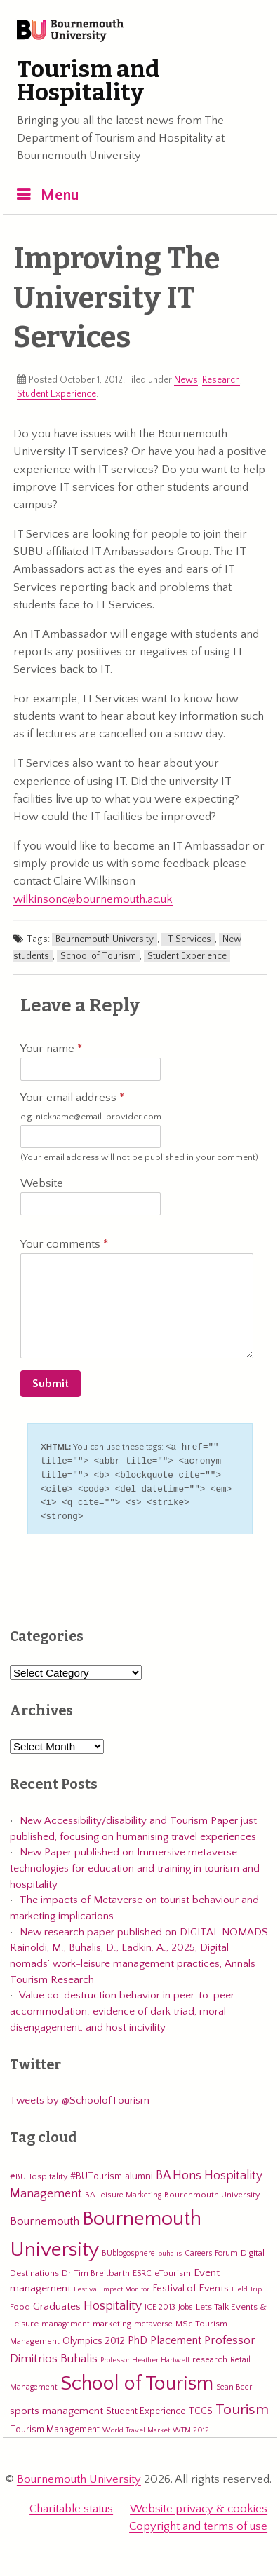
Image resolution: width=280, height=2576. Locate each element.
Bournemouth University (70, 31)
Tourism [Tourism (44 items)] (242, 2405)
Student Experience (56, 394)
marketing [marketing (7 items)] (112, 2319)
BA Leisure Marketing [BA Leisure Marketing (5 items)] (123, 2190)
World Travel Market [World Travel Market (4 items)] (136, 2426)
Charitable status (71, 2504)
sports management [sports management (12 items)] (56, 2407)
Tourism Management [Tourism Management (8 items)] (55, 2425)
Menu (60, 195)
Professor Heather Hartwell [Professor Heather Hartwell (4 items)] (144, 2356)
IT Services (188, 939)
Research (221, 380)
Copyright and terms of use (198, 2522)
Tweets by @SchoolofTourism (79, 2096)
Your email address (90, 1107)
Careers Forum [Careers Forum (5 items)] (211, 2249)
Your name (51, 1048)
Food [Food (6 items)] (20, 2303)
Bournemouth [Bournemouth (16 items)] (44, 2217)
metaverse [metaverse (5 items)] (153, 2319)
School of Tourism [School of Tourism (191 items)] (136, 2379)
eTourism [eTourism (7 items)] (172, 2269)
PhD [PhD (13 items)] (137, 2337)
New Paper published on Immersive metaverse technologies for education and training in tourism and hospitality (135, 1864)
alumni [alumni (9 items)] (139, 2172)
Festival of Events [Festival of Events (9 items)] (190, 2284)
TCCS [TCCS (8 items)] (200, 2407)
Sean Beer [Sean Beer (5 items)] (234, 2382)
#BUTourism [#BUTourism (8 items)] (96, 2172)
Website (41, 1183)
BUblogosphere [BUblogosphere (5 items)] (128, 2249)
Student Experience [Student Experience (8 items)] (145, 2407)
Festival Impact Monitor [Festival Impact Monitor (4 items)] (111, 2285)
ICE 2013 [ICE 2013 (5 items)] (160, 2303)
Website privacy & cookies (198, 2504)
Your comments (64, 1244)
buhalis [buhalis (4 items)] (170, 2249)
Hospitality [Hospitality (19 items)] (113, 2302)
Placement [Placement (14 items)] (175, 2336)
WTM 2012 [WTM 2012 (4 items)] (191, 2426)
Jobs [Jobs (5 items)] (185, 2303)
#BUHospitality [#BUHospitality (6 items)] (38, 2172)
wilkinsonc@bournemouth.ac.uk (93, 899)
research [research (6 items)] (209, 2355)
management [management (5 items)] (65, 2319)
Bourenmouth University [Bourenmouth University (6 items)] (212, 2190)
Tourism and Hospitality (88, 81)
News (186, 380)
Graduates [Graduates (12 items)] (57, 2302)
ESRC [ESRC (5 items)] (142, 2269)
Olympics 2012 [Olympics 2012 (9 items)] (93, 2337)
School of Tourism (98, 956)
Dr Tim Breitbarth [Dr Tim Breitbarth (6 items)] (96, 2269)
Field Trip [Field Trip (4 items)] (247, 2285)
